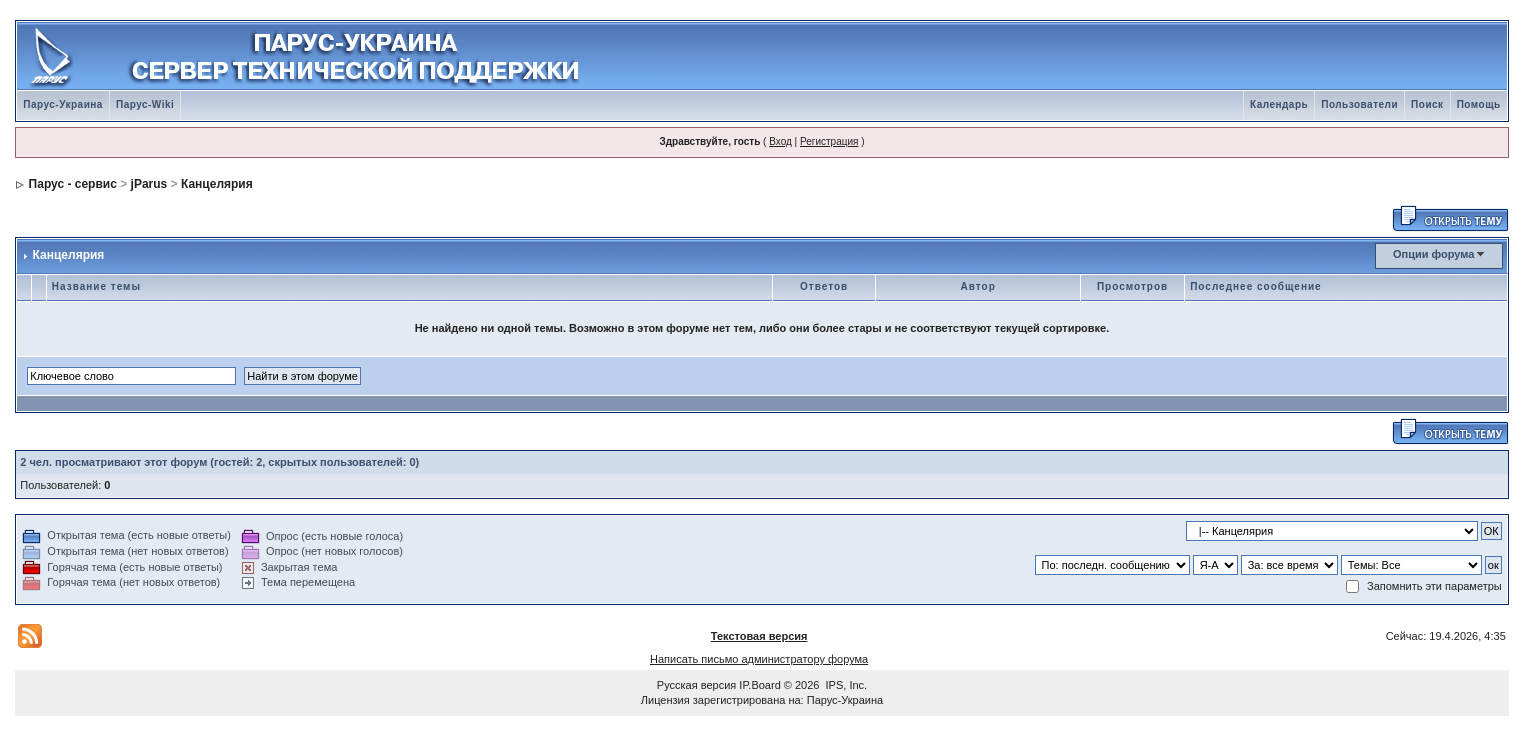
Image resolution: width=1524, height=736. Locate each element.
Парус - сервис (73, 184)
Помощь (1479, 104)
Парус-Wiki (145, 104)
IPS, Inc (845, 685)
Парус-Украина (63, 104)
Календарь (1279, 104)
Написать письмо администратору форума (759, 659)
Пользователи (1359, 104)
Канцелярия (217, 184)
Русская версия (696, 685)
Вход (780, 141)
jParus (149, 184)
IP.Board (759, 685)
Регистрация (829, 141)
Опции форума (1433, 254)
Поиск (1427, 104)
